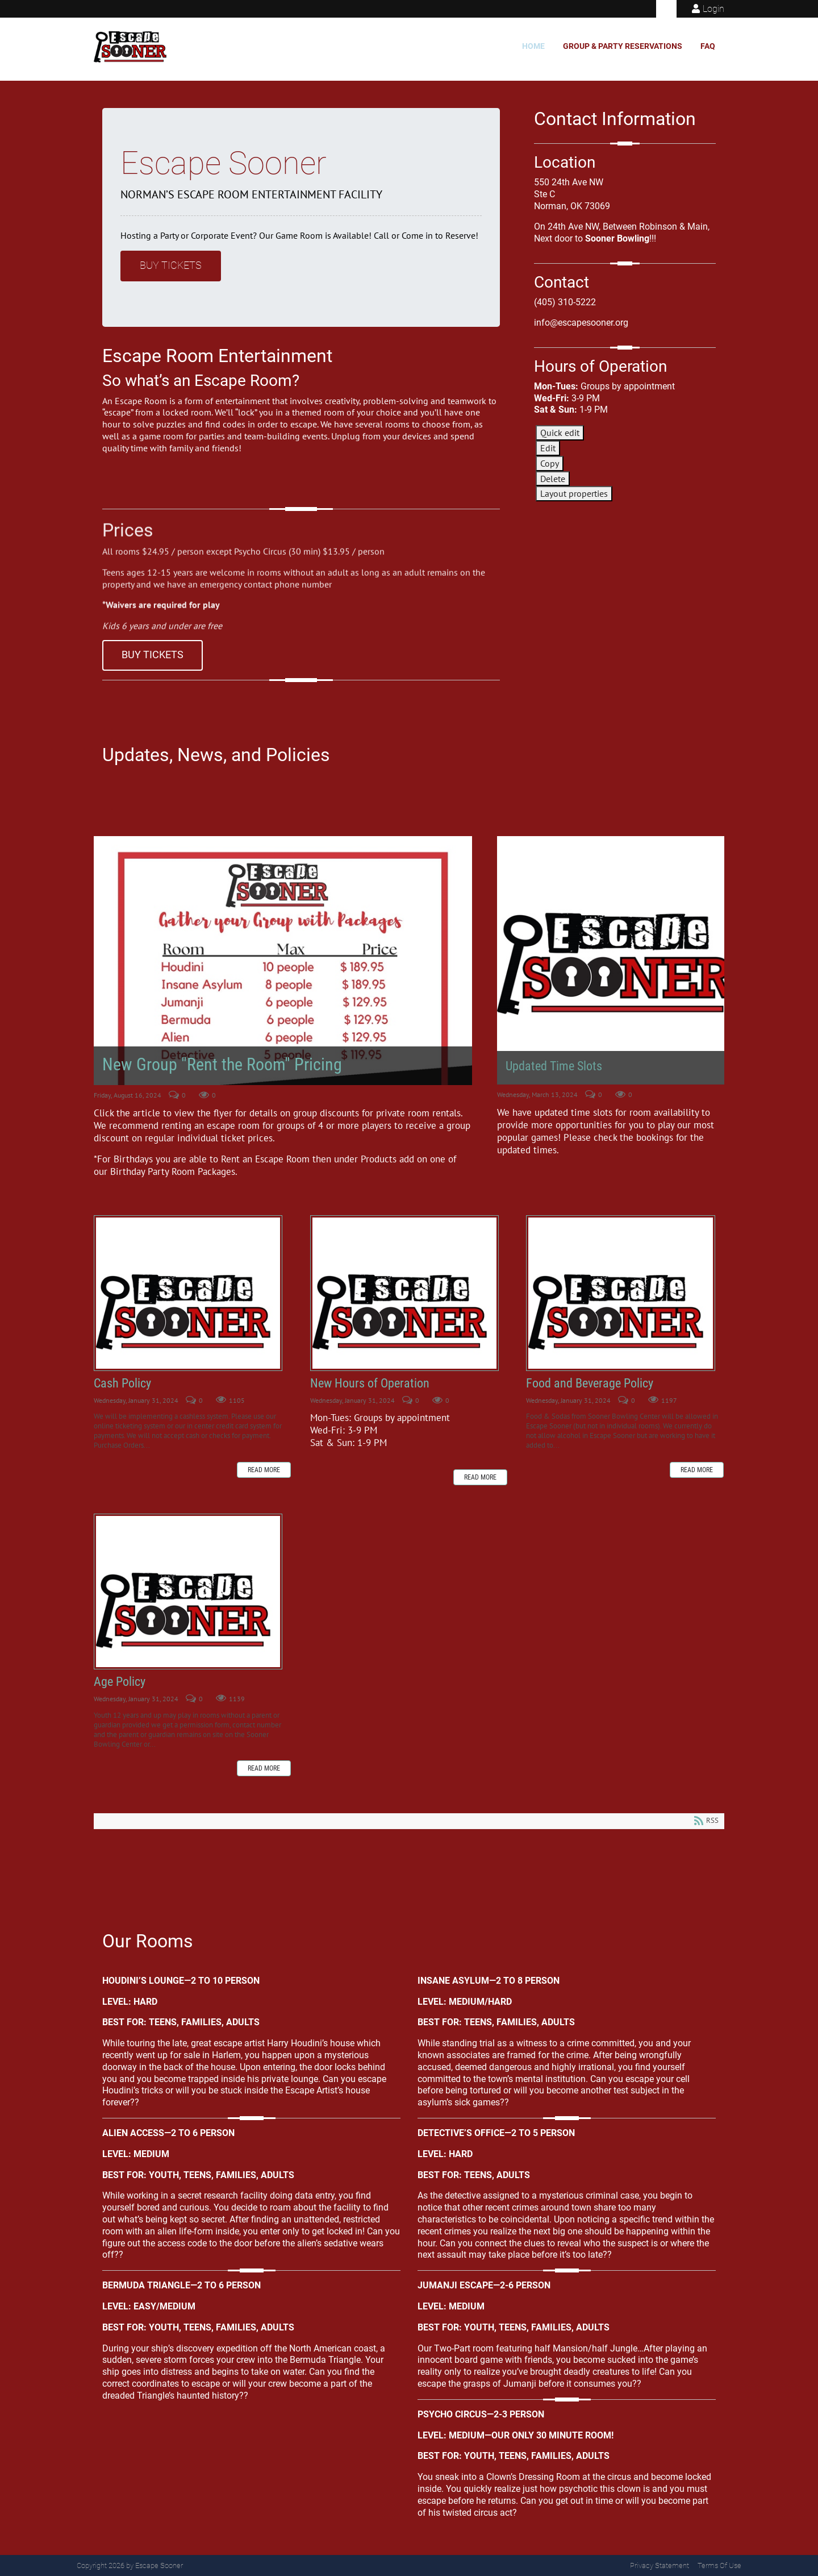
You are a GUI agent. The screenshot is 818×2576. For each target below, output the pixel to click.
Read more (264, 1470)
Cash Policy (188, 1293)
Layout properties (574, 493)
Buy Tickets (171, 265)
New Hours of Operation (404, 1293)
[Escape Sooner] (133, 47)
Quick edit (559, 432)
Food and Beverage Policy (620, 1293)
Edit (548, 448)
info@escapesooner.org (581, 322)
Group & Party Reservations (622, 46)
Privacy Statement (659, 2565)
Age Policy (188, 1591)
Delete (552, 478)
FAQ (707, 46)
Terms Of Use (719, 2565)
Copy (549, 463)
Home (533, 46)
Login (713, 8)
